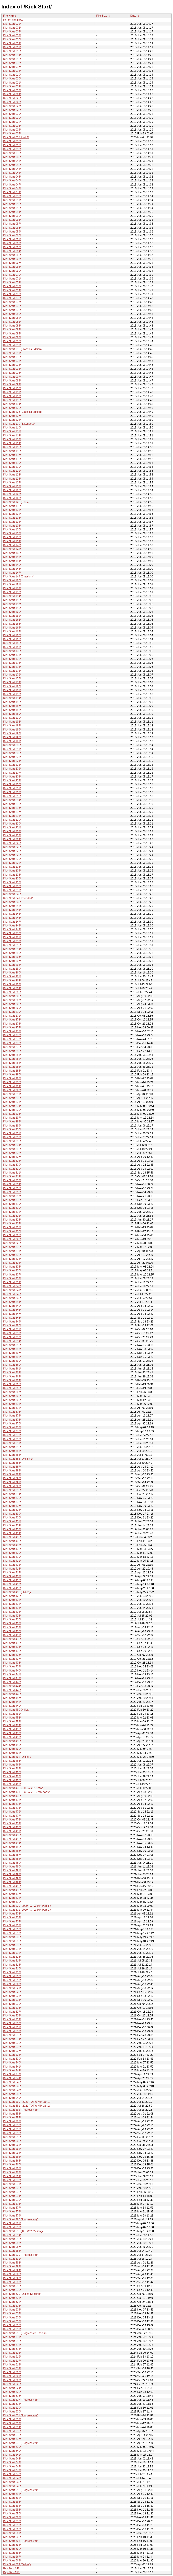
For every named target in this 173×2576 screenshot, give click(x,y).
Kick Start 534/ (12, 2039)
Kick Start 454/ (12, 1725)
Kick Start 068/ (12, 266)
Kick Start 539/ (12, 2058)
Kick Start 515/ (12, 1964)
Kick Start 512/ (12, 1952)
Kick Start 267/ (12, 1000)
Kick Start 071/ (12, 278)
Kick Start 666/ (12, 2552)
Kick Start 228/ (12, 851)
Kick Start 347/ (12, 1313)
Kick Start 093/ (12, 360)
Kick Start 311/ (12, 1172)
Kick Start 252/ (12, 941)
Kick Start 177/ (12, 678)
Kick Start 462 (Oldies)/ (17, 1756)
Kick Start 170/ (12, 651)
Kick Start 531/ (12, 2027)
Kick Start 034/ (12, 129)
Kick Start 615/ (12, 2352)
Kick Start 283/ (12, 1062)
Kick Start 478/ (12, 1819)
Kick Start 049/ (12, 192)
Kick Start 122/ (12, 474)
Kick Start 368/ (12, 1396)
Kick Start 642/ (12, 2458)
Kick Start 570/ (12, 2180)
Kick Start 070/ (12, 274)
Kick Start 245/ (12, 913)
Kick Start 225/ (12, 843)
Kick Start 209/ (12, 780)
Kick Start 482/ (12, 1835)
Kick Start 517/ (12, 1972)
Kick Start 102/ (12, 396)
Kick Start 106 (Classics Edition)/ (22, 411)
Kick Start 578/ (12, 2211)
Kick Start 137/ (12, 533)
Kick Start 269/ (12, 1007)
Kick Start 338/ (12, 1278)
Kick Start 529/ (12, 2019)
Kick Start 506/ (12, 1929)
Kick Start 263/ (12, 984)
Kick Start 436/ (12, 1654)
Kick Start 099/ (12, 384)
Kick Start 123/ (12, 478)
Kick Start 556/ (12, 2125)
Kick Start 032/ (12, 121)
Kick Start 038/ (12, 149)
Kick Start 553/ (12, 2113)
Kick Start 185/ (12, 702)
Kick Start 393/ (12, 1490)
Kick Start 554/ (12, 2117)
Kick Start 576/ (12, 2203)
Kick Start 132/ (12, 513)
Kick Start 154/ (12, 596)
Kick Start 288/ (12, 1082)
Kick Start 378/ (12, 1431)
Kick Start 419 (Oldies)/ (17, 1592)
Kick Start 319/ (12, 1203)
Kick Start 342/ (12, 1294)
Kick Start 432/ (12, 1639)
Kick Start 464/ (12, 1764)
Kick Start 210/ (12, 784)
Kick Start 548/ (12, 2094)
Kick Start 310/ (12, 1168)
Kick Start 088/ (12, 341)
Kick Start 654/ (12, 2505)
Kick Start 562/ (12, 2148)
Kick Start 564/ (12, 2156)
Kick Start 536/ (12, 2047)
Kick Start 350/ (12, 1325)
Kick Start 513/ (12, 1956)
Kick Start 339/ (12, 1282)
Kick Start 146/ (12, 568)
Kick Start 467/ (12, 1776)
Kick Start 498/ (12, 1897)
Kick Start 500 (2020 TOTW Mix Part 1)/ (27, 1905)
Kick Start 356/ (12, 1349)
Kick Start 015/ (12, 59)
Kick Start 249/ (12, 929)
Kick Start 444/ (12, 1686)
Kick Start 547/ (12, 2090)
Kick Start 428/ (12, 1627)
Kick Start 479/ (12, 1823)
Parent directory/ (13, 19)
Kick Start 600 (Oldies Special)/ (22, 2293)
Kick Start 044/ (12, 172)
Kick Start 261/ (12, 976)
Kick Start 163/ (12, 623)
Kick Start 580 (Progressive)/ (20, 2219)
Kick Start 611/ (12, 2337)
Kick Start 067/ (12, 262)
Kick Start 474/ (12, 1803)
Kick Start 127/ (12, 494)
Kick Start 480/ (12, 1827)
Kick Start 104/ (12, 404)
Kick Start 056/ (12, 219)
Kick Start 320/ (12, 1207)
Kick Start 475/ (12, 1807)
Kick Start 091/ (12, 353)
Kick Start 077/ (12, 302)
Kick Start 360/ (12, 1364)
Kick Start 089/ (12, 345)
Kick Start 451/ (12, 1713)
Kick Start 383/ (12, 1450)
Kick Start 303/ (12, 1141)
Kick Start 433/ (12, 1643)
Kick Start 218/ (12, 815)
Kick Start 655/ (12, 2509)
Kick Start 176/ (12, 674)
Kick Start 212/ (12, 792)
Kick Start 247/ (12, 921)
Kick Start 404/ (12, 1533)
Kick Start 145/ (12, 564)
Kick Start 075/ (12, 294)
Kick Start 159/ (12, 608)
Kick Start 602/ (12, 2301)
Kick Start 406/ (12, 1541)
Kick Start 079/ (12, 310)
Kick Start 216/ (12, 807)
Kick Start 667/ (12, 2556)
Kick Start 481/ (12, 1831)
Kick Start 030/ (12, 117)
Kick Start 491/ (12, 1870)
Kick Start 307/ (12, 1156)
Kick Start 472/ (12, 1796)
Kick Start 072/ (12, 282)
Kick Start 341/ (12, 1290)
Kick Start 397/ (12, 1505)
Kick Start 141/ (12, 549)
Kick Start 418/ (12, 1588)
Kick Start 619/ (12, 2368)
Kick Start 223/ (12, 835)
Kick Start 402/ (12, 1525)
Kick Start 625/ (12, 2392)
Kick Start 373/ (12, 1411)
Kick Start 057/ (12, 223)
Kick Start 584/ (12, 2235)
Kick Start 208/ (12, 776)
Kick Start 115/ (12, 447)
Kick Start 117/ (12, 455)
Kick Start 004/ (12, 31)
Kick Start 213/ (12, 796)
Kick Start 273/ (12, 1023)
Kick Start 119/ (12, 462)
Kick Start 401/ (12, 1521)
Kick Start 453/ (12, 1721)
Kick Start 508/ (12, 1937)
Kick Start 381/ (12, 1443)
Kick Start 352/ (12, 1333)
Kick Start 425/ (12, 1615)
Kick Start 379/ (12, 1435)
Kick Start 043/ (12, 168)
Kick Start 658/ (12, 2521)
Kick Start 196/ (12, 729)
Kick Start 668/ (12, 2560)
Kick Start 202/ (12, 753)
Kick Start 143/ (12, 556)
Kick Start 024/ (12, 94)
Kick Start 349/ (12, 1321)
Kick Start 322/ (12, 1215)
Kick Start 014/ (12, 55)
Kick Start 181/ (12, 690)
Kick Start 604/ (12, 2309)
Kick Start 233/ (12, 866)
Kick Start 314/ (12, 1184)
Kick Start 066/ (12, 259)
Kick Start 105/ (12, 408)
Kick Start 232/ (12, 862)
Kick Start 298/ (12, 1121)
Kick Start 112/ (12, 435)
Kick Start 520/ (12, 1984)
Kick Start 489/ (12, 1862)
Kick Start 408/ (12, 1549)
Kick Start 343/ (12, 1298)
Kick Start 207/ (12, 772)
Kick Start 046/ (12, 180)
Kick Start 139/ (12, 541)
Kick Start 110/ (12, 427)
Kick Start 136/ (12, 529)
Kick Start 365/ (12, 1384)
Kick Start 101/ (12, 392)
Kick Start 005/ (12, 35)
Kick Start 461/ (12, 1752)
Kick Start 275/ (12, 1031)
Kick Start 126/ (12, 490)
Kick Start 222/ (12, 831)
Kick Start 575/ (12, 2199)
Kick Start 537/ (12, 2050)
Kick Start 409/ (12, 1552)
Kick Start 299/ (12, 1125)
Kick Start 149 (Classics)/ (18, 576)
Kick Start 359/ (12, 1360)
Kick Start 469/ (12, 1784)
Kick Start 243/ (12, 905)
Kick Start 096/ (12, 372)
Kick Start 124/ (12, 482)
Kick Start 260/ (12, 972)
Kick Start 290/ (12, 1090)
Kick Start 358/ (12, 1356)
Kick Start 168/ (12, 643)
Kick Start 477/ (12, 1815)
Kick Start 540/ (12, 2062)
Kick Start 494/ (12, 1882)
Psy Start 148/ (11, 2568)
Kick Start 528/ (12, 2015)
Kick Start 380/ (12, 1439)
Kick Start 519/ (12, 1980)
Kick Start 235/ (12, 874)
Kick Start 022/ (12, 86)
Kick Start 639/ (12, 2446)
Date (133, 15)
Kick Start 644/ (12, 2466)
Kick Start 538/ (12, 2054)
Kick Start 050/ (12, 196)
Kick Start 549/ (12, 2097)
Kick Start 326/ (12, 1231)
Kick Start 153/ (12, 592)
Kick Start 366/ (12, 1388)
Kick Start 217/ (12, 811)
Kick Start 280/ (12, 1051)
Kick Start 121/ (12, 470)
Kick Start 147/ (12, 572)
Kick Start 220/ (12, 823)
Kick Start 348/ (12, 1317)
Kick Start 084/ (12, 329)
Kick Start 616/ (12, 2356)
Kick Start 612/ (12, 2341)
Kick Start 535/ (12, 2042)
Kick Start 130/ (12, 506)
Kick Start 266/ (12, 996)
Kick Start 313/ (12, 1180)
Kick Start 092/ (12, 357)
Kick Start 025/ (12, 98)
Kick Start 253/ (12, 945)
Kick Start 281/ (12, 1054)
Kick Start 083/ (12, 325)
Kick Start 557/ (12, 2129)
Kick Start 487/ (12, 1854)
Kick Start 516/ (12, 1968)
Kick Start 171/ (12, 655)
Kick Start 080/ (12, 313)
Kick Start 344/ (12, 1302)
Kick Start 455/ (12, 1729)
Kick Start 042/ (12, 165)
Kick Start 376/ (12, 1423)
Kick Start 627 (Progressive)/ (20, 2399)
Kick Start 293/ (12, 1101)
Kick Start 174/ (12, 666)
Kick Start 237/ (12, 882)
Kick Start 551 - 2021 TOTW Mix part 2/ (27, 2105)
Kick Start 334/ (12, 1262)
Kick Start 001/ (12, 23)
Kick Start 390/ (12, 1478)
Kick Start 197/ (12, 733)
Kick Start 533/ (12, 2035)
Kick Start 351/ (12, 1329)
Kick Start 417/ (12, 1584)
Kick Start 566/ (12, 2164)
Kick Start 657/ (12, 2517)
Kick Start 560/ (12, 2141)
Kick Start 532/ (12, 2031)
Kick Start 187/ (12, 705)
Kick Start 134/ (12, 521)
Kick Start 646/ (12, 2474)
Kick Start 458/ (12, 1741)
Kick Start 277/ (12, 1039)
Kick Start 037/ (12, 145)
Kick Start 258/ (12, 964)
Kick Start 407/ (12, 1545)
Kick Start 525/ (12, 2003)
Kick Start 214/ (12, 800)
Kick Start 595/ (12, 2274)
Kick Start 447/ (12, 1698)
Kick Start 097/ (12, 376)
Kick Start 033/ (12, 125)
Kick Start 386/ (12, 1462)
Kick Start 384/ (12, 1454)
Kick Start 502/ (12, 1913)
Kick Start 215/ (12, 804)
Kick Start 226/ (12, 847)
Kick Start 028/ (12, 110)
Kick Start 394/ (12, 1494)
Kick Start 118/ (12, 459)
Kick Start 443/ (12, 1682)
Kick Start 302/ (12, 1137)
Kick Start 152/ (12, 588)
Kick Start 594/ (12, 2270)
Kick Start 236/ (12, 878)
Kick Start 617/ (12, 2360)
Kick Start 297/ (12, 1117)
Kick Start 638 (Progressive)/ (20, 2443)
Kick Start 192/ (12, 721)
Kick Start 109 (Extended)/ (19, 423)
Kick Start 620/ (12, 2372)
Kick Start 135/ (12, 525)
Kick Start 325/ (12, 1227)
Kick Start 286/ (12, 1074)
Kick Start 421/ (12, 1599)
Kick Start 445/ (12, 1690)
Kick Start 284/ (12, 1066)
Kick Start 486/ (12, 1850)
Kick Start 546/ (12, 2086)
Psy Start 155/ (11, 2572)
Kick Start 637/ (12, 2439)
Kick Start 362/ (12, 1372)
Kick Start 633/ (12, 2423)
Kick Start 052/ (12, 204)
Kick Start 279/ (12, 1047)
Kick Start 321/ (12, 1211)
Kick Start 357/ (12, 1352)
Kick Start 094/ (12, 364)
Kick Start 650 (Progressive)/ (20, 2490)
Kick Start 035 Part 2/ (16, 137)
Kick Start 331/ (12, 1251)
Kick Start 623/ (12, 2384)
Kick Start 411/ (12, 1560)
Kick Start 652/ (12, 2497)
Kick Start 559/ (12, 2137)
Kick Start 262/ (12, 980)
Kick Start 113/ (12, 439)
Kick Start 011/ (12, 47)
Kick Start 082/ (12, 321)
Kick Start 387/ (12, 1466)
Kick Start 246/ (12, 917)
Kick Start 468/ (12, 1780)
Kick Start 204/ (12, 760)
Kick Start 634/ (12, 2427)
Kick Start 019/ (12, 74)
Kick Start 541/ (12, 2066)
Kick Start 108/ (12, 419)
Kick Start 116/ (12, 451)
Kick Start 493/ (12, 1878)
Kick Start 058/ (12, 227)
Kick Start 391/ (12, 1482)
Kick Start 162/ (12, 619)
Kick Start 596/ (12, 2278)
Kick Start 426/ (12, 1619)
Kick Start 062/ (12, 243)
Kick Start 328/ (12, 1239)
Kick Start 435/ (12, 1651)
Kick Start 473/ (12, 1799)
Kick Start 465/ (12, 1768)
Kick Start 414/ (12, 1572)
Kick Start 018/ (12, 70)
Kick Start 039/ (12, 153)
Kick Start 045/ (12, 176)
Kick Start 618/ (12, 2364)
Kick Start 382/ (12, 1447)
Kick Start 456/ (12, 1733)
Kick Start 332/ (12, 1255)
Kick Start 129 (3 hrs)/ (16, 502)
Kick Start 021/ (12, 82)
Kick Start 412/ (12, 1564)
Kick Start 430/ (12, 1631)
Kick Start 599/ (12, 2290)
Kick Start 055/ (12, 215)
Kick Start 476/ (12, 1811)
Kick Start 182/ (12, 694)
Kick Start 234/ (12, 870)
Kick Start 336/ (12, 1270)
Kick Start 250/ (12, 933)
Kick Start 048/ (12, 188)
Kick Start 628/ (12, 2403)
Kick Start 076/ (12, 298)
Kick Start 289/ (12, 1086)
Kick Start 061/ (12, 239)
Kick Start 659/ (12, 2525)
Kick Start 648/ (12, 2482)
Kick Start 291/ (12, 1094)
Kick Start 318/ (12, 1200)
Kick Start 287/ (12, 1078)
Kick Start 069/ (12, 270)
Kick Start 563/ (12, 2152)
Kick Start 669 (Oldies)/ (17, 2564)
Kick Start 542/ (12, 2070)
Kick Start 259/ (12, 968)
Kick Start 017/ (12, 66)
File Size (101, 15)
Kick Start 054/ (12, 212)
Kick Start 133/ (12, 517)
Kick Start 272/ (12, 1019)
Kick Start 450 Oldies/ (16, 1709)
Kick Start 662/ (12, 2537)
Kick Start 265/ (12, 992)
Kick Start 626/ (12, 2395)
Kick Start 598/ (12, 2286)
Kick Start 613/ (12, 2344)
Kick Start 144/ (12, 561)
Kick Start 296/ (12, 1113)
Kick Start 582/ (12, 2227)
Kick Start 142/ (12, 553)
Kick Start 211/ (12, 788)
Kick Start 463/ (12, 1760)
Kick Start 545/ (12, 2082)
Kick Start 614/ (12, 2348)
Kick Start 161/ (12, 615)
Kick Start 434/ (12, 1646)
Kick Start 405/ (12, 1537)
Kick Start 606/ (12, 2317)
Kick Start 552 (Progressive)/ (20, 2109)
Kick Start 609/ (12, 2329)
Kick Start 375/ (12, 1419)
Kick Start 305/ (12, 1149)
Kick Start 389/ (12, 1474)
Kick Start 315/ (12, 1188)
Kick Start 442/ (12, 1678)
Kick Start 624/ (12, 2388)
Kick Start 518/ (12, 1976)
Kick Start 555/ (12, 2121)
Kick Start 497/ (12, 1894)
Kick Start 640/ (12, 2450)
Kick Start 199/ (12, 741)
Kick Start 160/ (12, 611)
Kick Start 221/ (12, 827)
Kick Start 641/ (12, 2454)
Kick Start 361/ (12, 1368)
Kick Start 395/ (12, 1497)
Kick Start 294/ (12, 1106)
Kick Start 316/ (12, 1192)
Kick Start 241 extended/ (18, 898)
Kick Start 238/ (12, 886)
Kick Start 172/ (12, 658)
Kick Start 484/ (12, 1843)
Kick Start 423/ (12, 1607)
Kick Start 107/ (12, 415)
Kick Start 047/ (12, 184)
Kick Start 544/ (12, 2078)
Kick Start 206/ (12, 768)
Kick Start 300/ (12, 1129)
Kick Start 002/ (12, 27)
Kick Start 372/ (12, 1407)
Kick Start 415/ (12, 1576)
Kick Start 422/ (12, 1603)
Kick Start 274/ (12, 1027)
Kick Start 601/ (12, 2297)
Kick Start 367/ (12, 1392)
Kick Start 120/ (12, 466)
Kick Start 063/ (12, 247)
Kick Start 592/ (12, 2262)
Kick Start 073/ (12, 286)
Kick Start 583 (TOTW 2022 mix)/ (23, 2231)
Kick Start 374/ (12, 1415)
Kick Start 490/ (12, 1866)
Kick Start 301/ (12, 1133)
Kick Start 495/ (12, 1886)
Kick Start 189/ (12, 713)
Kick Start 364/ (12, 1380)
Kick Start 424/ (12, 1611)
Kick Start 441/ (12, 1674)
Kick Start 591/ (12, 2258)
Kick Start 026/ (12, 102)
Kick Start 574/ (12, 2196)
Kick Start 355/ (12, 1345)
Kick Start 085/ (12, 333)
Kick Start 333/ (12, 1258)
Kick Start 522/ (12, 1992)
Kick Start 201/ (12, 749)
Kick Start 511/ (12, 1948)
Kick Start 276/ (12, 1035)
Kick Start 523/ (12, 1995)
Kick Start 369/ (12, 1400)
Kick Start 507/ (12, 1933)
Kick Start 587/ (12, 2246)
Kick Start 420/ (12, 1596)
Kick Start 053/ (12, 208)
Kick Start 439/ (12, 1666)
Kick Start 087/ (12, 337)
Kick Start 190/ (12, 717)
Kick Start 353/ (12, 1337)
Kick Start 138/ (12, 537)
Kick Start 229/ (12, 855)
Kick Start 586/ (12, 2243)
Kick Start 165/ (12, 631)
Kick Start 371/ (12, 1403)
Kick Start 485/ (12, 1847)
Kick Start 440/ (12, 1670)
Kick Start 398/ (12, 1509)
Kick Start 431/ (12, 1635)
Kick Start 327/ (12, 1235)
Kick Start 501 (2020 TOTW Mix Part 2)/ (27, 1909)
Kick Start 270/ (12, 1011)
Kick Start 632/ (12, 2419)
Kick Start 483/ (12, 1839)
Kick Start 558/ (12, 2133)
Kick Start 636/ (12, 2435)
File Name (9, 15)
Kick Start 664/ (12, 2544)
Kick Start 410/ (12, 1556)
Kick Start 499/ (12, 1901)
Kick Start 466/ (12, 1772)
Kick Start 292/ (12, 1098)
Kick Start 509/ (12, 1941)
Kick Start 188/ (12, 710)
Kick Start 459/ (12, 1745)
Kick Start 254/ (12, 949)
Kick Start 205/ (12, 764)
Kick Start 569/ (12, 2176)
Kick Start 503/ (12, 1917)
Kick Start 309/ (12, 1164)
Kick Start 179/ (12, 682)
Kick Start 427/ (12, 1623)
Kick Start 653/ (12, 2501)
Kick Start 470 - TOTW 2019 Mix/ (23, 1788)
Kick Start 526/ (12, 2007)
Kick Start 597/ (12, 2282)
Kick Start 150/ (12, 580)
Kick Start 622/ (12, 2380)
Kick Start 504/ (12, 1921)
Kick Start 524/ (12, 1999)
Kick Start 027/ (12, 106)
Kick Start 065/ (12, 255)
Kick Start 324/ (12, 1223)
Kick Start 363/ (12, 1376)
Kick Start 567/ (12, 2168)
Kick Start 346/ (12, 1309)
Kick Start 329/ (12, 1243)
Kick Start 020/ (12, 78)
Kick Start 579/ (12, 2215)
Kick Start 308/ (12, 1160)
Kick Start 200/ (12, 745)
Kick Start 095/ (12, 368)
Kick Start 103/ (12, 400)
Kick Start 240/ (12, 894)
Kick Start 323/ (12, 1219)
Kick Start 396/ (12, 1502)
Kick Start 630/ (12, 2411)
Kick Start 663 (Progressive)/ (20, 2540)
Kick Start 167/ (12, 639)
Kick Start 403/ (12, 1529)
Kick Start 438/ (12, 1662)
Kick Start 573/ (12, 2192)
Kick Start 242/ (12, 902)
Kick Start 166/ (12, 635)
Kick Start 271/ (12, 1015)
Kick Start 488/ (12, 1858)
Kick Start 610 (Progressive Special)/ (25, 2333)
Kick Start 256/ (12, 956)
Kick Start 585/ (12, 2239)
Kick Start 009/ (12, 43)
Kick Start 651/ (12, 2493)
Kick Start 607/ (12, 2321)
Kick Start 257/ (12, 960)
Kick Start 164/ (12, 627)
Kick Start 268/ (12, 1004)
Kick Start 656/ (12, 2513)
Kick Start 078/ (12, 306)
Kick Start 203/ (12, 757)
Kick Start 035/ (12, 133)
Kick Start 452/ (12, 1717)
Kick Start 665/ (12, 2548)
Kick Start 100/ (12, 388)
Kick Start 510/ (12, 1945)
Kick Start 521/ (12, 1988)
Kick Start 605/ (12, 2313)
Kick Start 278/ (12, 1043)
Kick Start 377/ (12, 1427)
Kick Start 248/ (12, 925)
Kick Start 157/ (12, 604)
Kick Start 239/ (12, 890)
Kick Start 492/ (12, 1874)
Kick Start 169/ (12, 647)
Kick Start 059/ (12, 231)
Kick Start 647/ (12, 2478)
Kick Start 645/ (12, 2470)
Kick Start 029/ (12, 113)
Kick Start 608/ (12, 2325)
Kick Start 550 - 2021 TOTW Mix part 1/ (27, 2101)
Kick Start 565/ (12, 2160)
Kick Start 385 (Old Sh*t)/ (18, 1458)
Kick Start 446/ (12, 1694)
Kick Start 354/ (12, 1341)
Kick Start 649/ (12, 2486)
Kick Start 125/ (12, 486)
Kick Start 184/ (12, 698)
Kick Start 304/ (12, 1145)
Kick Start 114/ (12, 443)
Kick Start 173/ (12, 662)
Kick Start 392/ (12, 1486)
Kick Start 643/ (12, 2462)
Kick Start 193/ (12, 725)
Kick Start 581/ (12, 2223)
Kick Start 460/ (12, 1748)
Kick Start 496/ (12, 1890)
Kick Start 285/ (12, 1070)
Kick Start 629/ (12, 2407)
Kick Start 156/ (12, 600)
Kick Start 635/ (12, 2431)
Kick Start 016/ (12, 63)
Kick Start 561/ (12, 2144)
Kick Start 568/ (12, 2172)
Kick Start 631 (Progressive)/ (20, 2415)
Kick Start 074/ (12, 290)
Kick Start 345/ (12, 1305)
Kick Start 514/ (12, 1960)
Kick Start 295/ (12, 1109)
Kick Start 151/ (12, 584)
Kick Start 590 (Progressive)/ (20, 2254)
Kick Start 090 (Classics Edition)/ (22, 349)
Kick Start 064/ (12, 251)
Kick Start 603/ (12, 2305)
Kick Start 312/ (12, 1176)
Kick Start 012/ (12, 51)
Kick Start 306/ (12, 1153)
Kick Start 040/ (12, 157)
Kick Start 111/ (12, 431)
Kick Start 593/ (12, 2266)
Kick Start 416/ (12, 1580)
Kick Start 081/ (12, 317)
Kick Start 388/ (12, 1470)
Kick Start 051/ (12, 200)
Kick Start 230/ (12, 858)
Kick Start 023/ (12, 90)
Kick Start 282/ (12, 1058)
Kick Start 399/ (12, 1513)
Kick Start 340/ (12, 1286)
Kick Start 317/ (12, 1196)
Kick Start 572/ (12, 2188)
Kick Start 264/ (12, 988)
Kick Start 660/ (12, 2529)
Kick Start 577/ (12, 2207)
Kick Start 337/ (12, 1274)
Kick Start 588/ (12, 2250)
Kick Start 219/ (12, 819)
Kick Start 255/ (12, 953)
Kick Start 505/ (12, 1925)
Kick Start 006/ (12, 39)
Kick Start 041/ (12, 160)
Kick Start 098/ (12, 380)
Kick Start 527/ (12, 2011)
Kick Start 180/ (12, 686)
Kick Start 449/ (12, 1705)
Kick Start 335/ (12, 1266)
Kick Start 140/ (12, 545)
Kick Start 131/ (12, 509)
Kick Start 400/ (12, 1517)
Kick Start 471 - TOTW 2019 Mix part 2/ (27, 1792)
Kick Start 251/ (12, 937)
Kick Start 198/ (12, 737)
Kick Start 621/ (12, 2376)
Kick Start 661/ (12, 2533)
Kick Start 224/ (12, 839)
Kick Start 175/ (12, 670)
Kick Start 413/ (12, 1568)
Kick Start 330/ (12, 1247)
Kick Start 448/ (12, 1701)
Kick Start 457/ (12, 1737)
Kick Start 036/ (12, 141)
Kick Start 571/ (12, 2184)
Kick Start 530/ (12, 2023)
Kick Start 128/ (12, 498)
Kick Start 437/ (12, 1658)
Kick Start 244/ (12, 909)
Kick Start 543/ (12, 2074)
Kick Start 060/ (12, 235)
